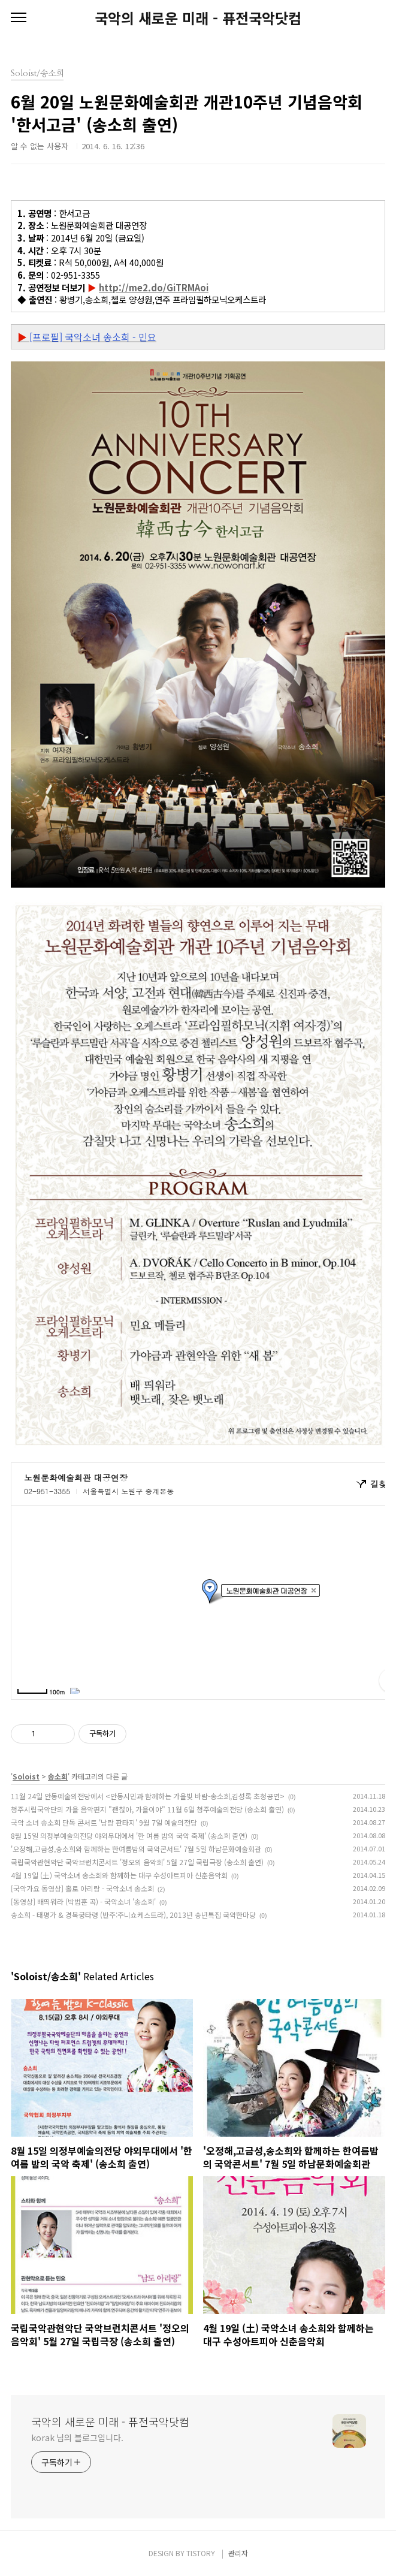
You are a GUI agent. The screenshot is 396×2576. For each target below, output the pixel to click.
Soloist (26, 1776)
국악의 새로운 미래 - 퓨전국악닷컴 (198, 18)
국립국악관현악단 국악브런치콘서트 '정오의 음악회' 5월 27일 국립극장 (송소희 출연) (137, 1862)
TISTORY (200, 2553)
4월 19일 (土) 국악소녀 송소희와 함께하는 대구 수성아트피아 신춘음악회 (119, 1875)
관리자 (238, 2553)
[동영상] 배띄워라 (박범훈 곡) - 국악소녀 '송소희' (83, 1901)
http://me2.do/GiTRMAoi (153, 287)
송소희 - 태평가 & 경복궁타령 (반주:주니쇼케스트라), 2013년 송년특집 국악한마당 (133, 1915)
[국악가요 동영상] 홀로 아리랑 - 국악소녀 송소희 (82, 1888)
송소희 (58, 1776)
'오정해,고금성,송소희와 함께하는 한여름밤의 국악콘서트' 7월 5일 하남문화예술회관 (136, 1849)
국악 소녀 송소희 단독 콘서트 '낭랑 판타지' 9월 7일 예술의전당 (104, 1822)
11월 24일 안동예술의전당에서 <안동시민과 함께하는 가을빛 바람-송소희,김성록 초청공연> (148, 1796)
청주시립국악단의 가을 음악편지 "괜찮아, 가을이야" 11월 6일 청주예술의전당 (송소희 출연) (147, 1809)
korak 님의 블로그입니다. (77, 2438)
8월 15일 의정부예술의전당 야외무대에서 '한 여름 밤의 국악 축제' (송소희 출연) (129, 1835)
